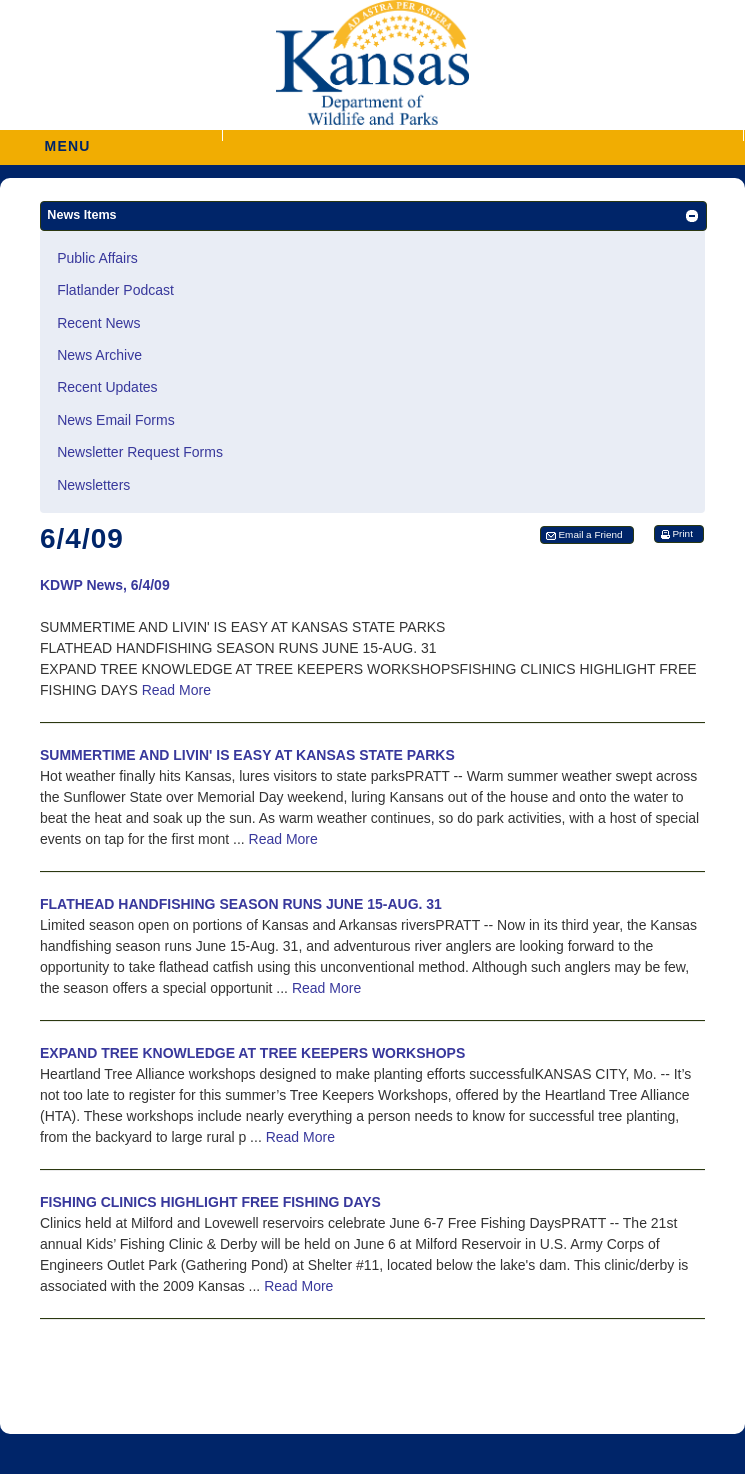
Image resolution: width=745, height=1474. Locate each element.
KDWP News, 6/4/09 (105, 585)
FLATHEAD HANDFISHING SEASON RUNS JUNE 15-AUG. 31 (241, 904)
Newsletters (93, 485)
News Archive (99, 355)
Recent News (98, 323)
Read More (176, 690)
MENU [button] (68, 139)
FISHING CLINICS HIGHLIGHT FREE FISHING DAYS (210, 1202)
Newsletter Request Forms (140, 452)
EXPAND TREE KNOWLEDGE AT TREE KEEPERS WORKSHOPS (252, 1053)
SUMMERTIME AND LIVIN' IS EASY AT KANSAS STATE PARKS (247, 755)
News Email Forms (115, 420)
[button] (483, 135)
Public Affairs (97, 258)
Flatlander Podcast (115, 290)
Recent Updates (107, 387)
